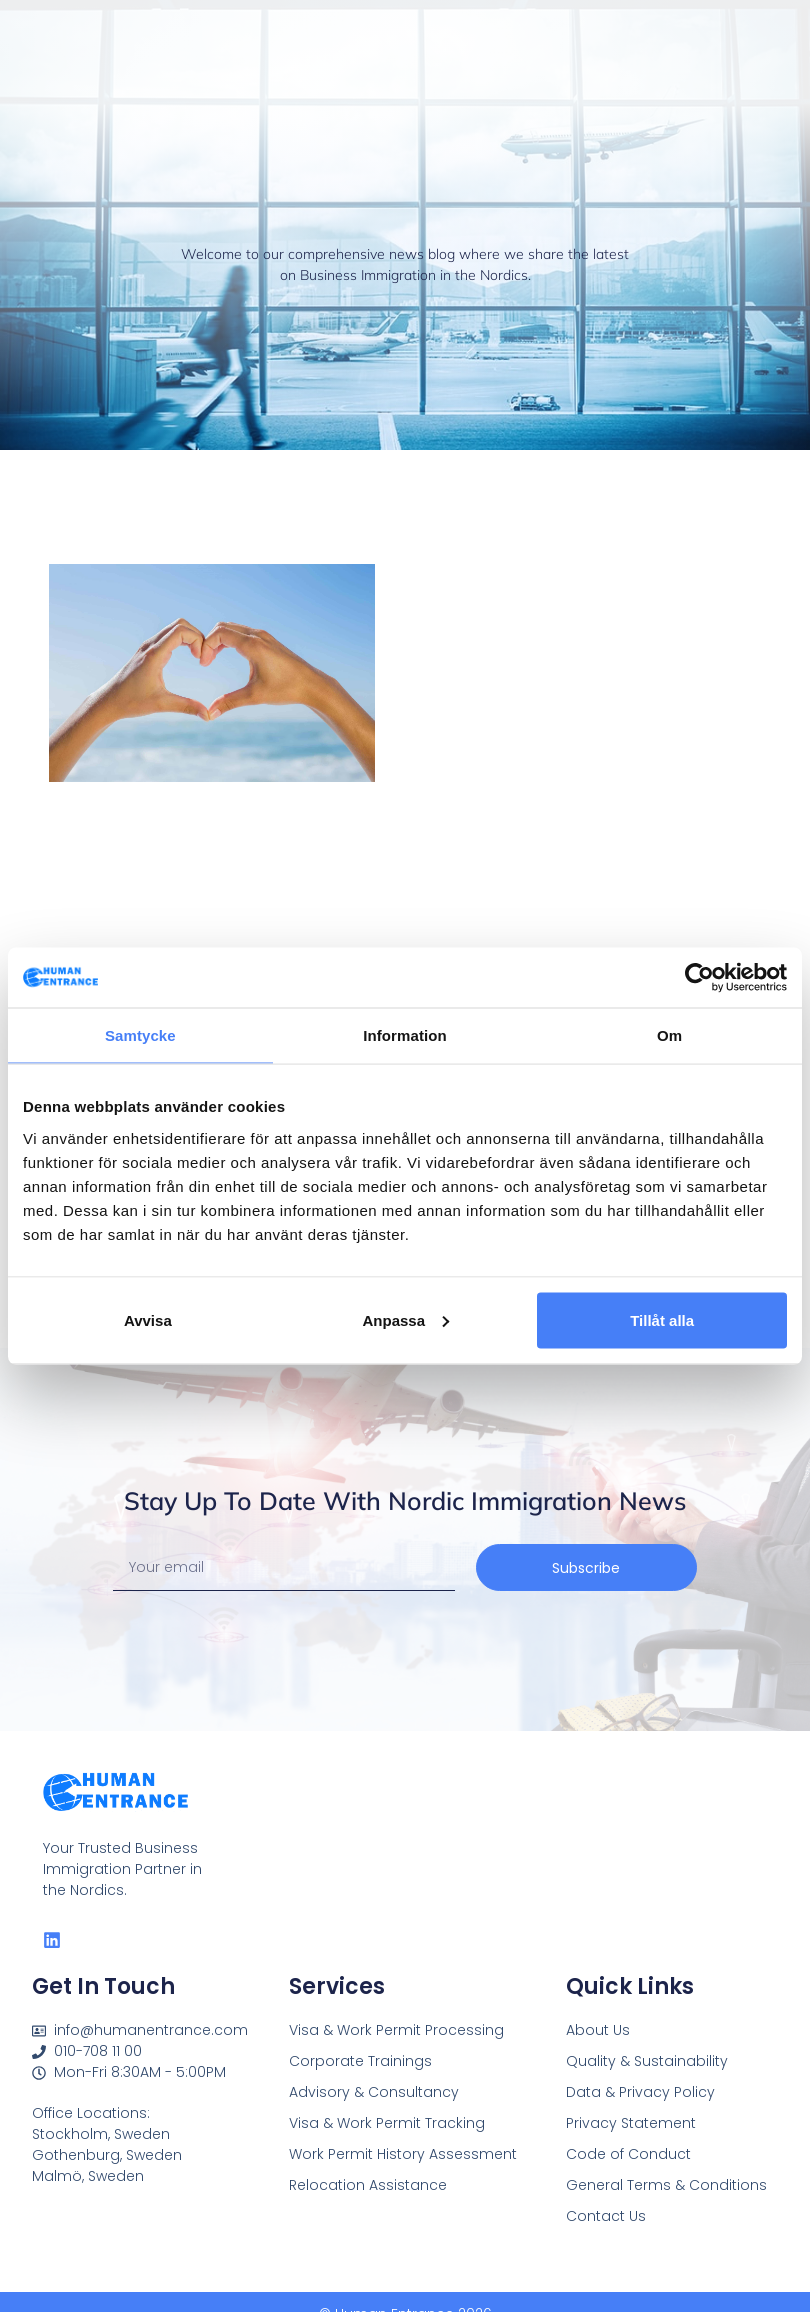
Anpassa (405, 1319)
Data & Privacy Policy (640, 2092)
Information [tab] (405, 1035)
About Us (598, 2030)
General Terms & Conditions (666, 2185)
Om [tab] (669, 1035)
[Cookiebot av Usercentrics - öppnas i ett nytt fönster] (699, 978)
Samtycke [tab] (140, 1035)
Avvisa (148, 1319)
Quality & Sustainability (647, 2061)
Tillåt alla (662, 1319)
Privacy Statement (631, 2123)
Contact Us (606, 2216)
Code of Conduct (628, 2154)
